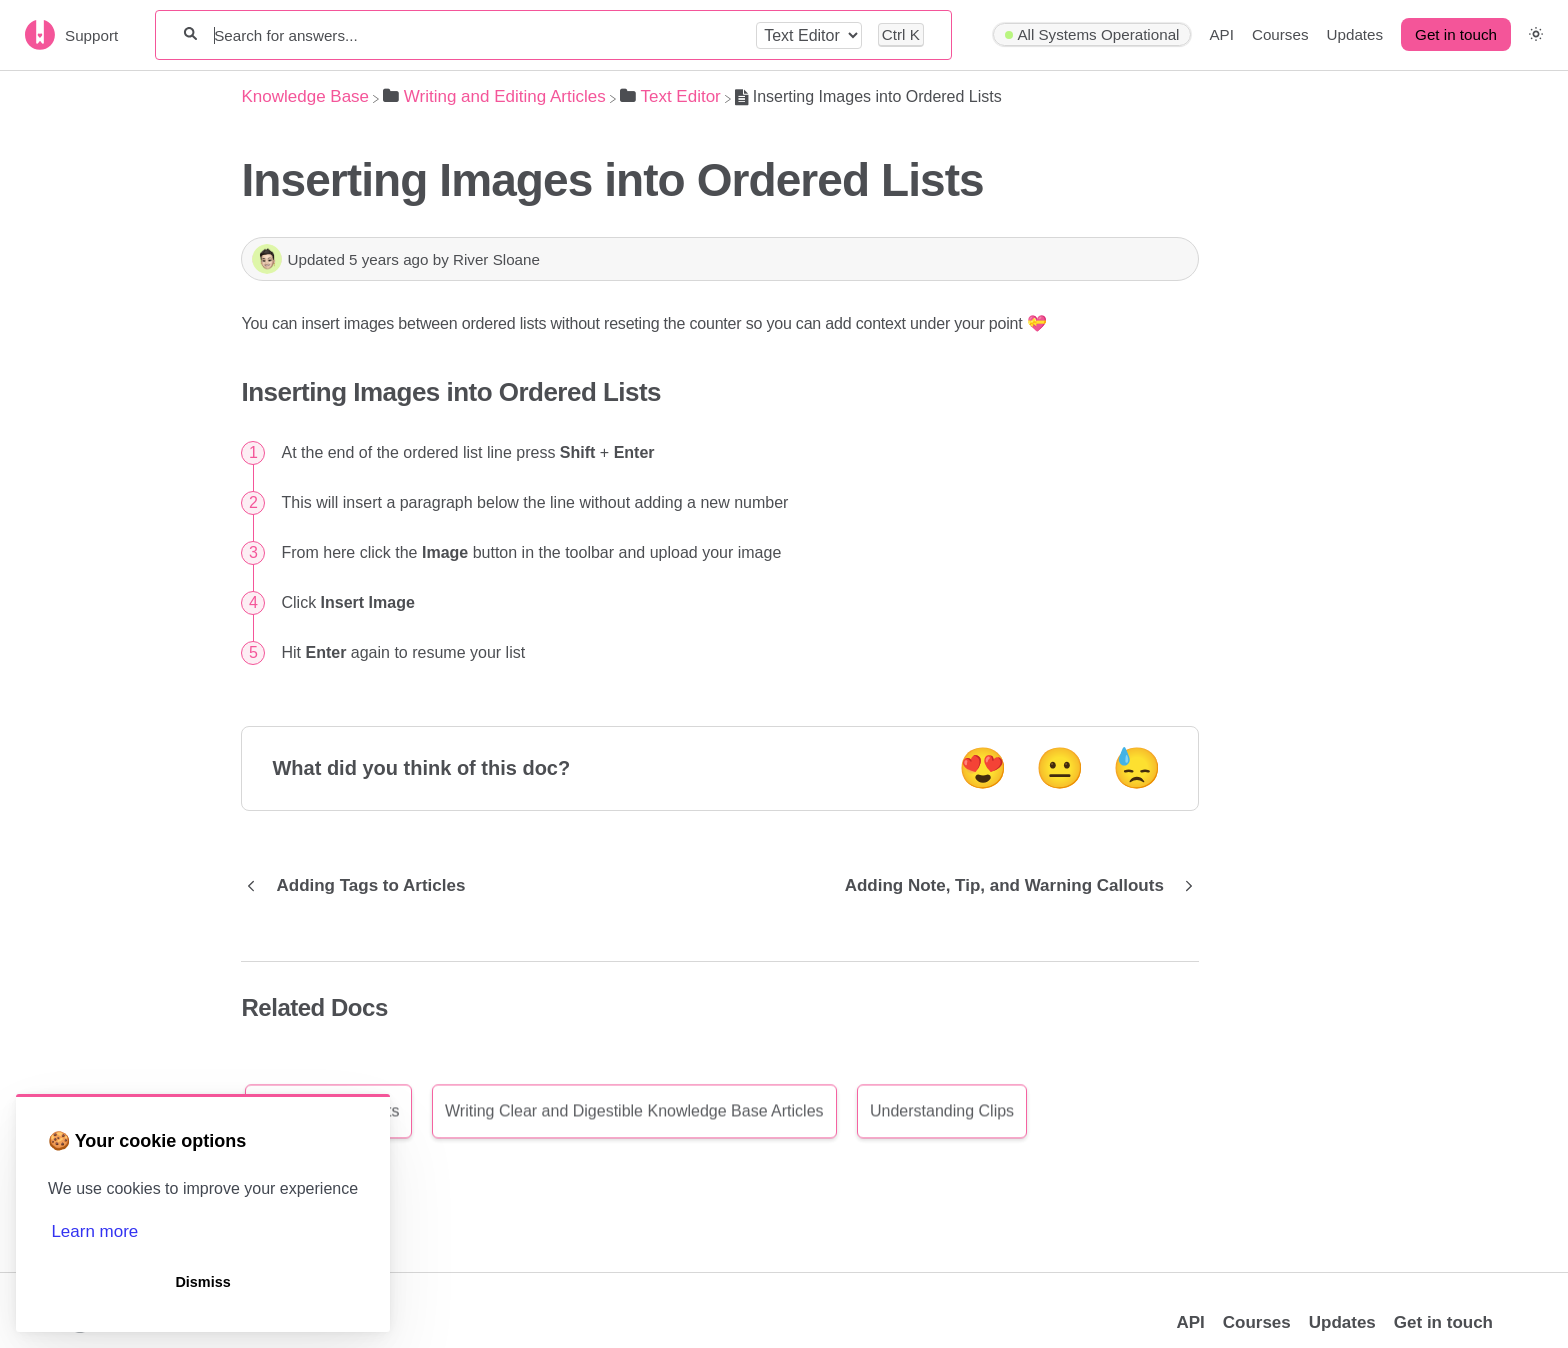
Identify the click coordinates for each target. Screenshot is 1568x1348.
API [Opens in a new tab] (1190, 1322)
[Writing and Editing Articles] (494, 96)
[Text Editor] (670, 96)
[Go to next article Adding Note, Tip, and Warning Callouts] (1014, 886)
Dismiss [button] (202, 1282)
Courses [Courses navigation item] (1280, 34)
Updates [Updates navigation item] (1355, 34)
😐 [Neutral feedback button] (1060, 768)
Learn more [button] (94, 1231)
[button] (1536, 34)
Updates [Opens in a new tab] (1342, 1322)
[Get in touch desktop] (1456, 35)
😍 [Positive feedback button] (983, 768)
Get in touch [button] (1456, 34)
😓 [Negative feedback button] (1137, 768)
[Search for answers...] (476, 35)
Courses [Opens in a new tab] (1257, 1322)
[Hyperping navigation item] (1092, 35)
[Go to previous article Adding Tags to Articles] (360, 886)
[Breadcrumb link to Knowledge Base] (305, 96)
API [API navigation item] (1221, 34)
